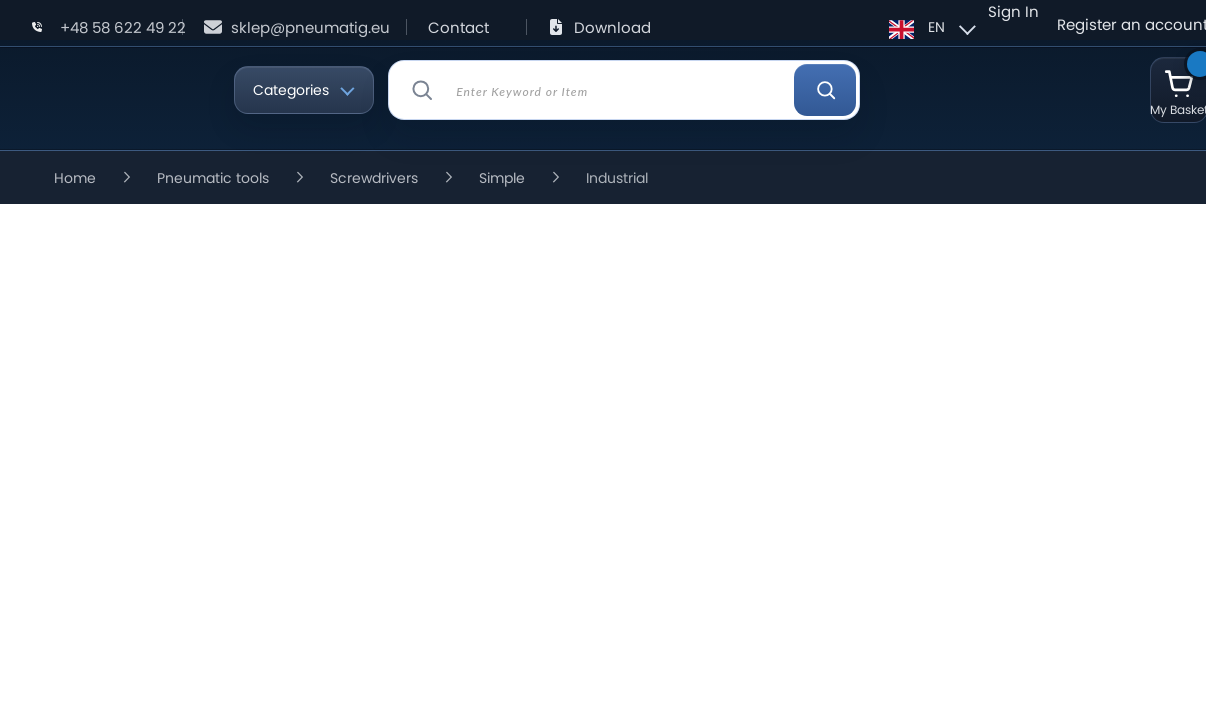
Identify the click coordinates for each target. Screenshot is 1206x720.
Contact (458, 27)
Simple (502, 178)
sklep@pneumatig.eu (310, 27)
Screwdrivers (374, 178)
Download (612, 27)
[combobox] (624, 90)
